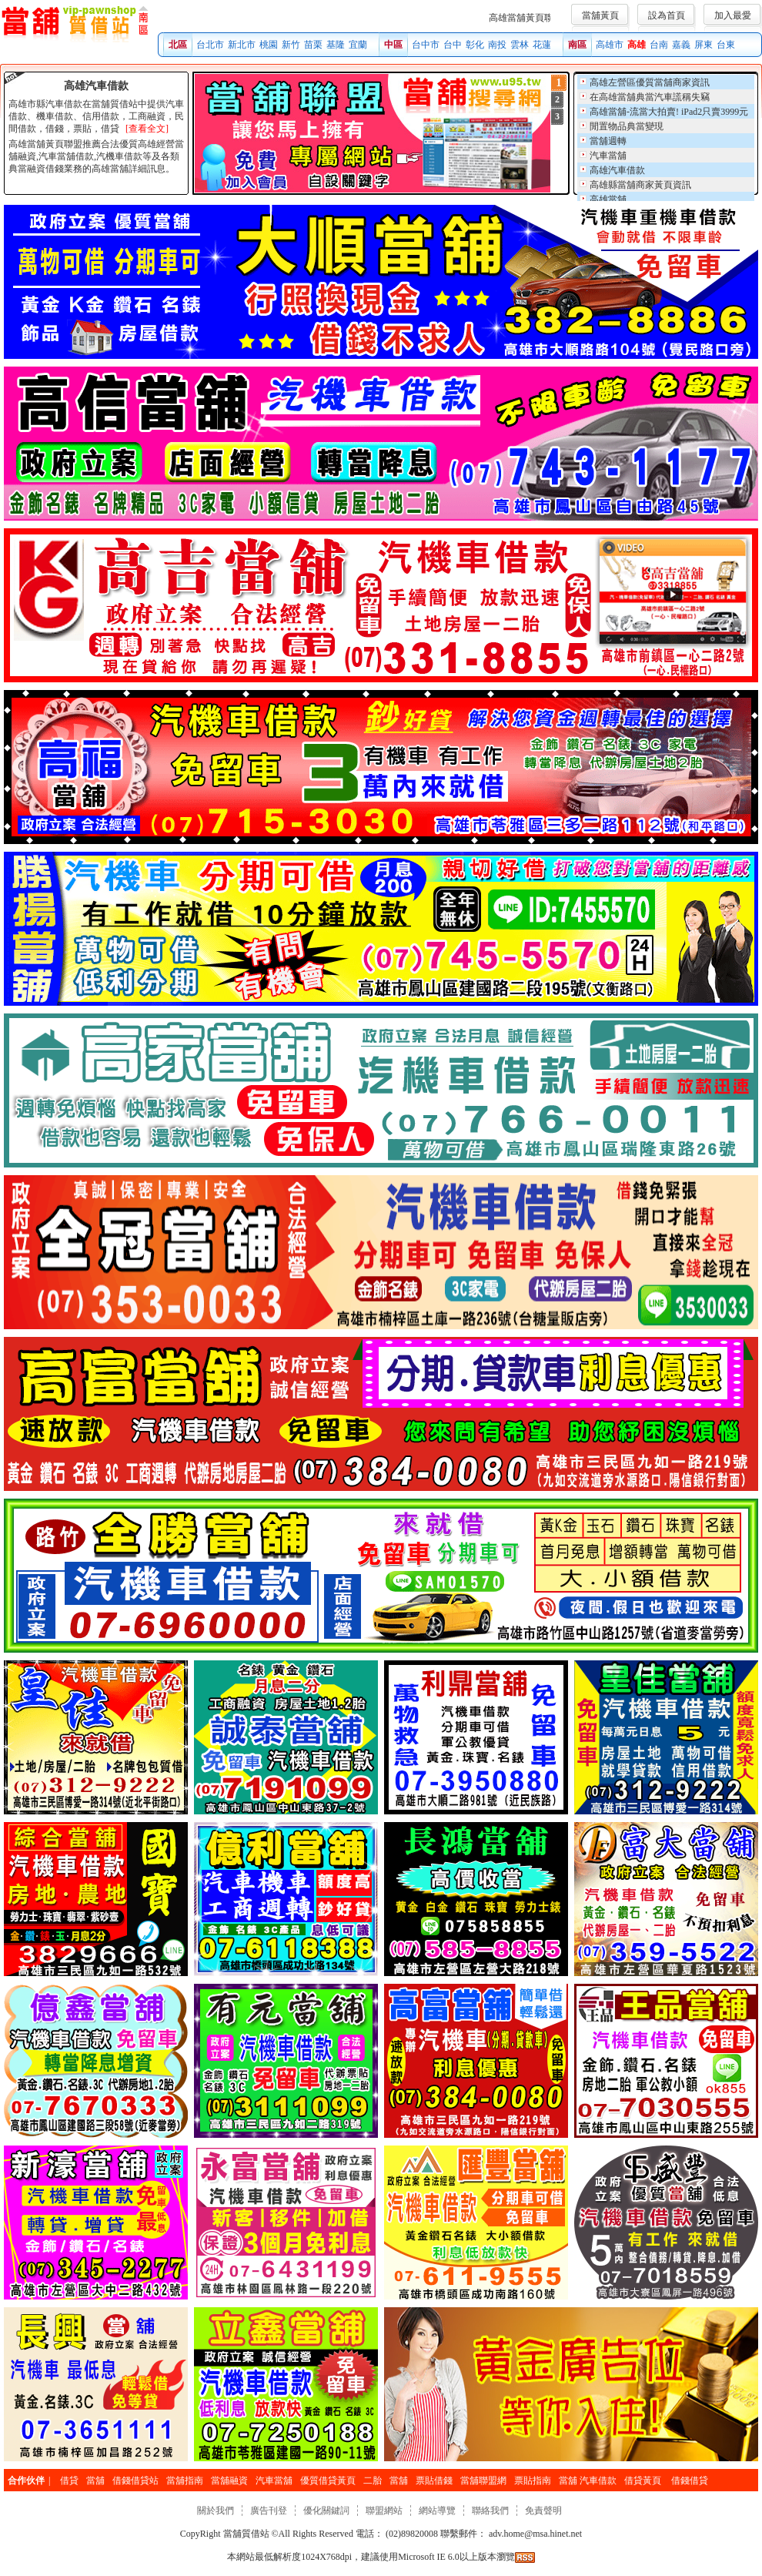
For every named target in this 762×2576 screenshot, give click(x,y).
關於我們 (215, 2510)
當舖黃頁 (600, 15)
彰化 (475, 44)
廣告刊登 (268, 2510)
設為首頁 (666, 15)
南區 (577, 44)
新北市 (242, 44)
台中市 (425, 44)
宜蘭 (358, 44)
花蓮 (542, 44)
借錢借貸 (689, 2480)
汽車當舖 (608, 155)
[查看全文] (147, 128)
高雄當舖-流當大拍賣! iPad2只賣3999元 (669, 111)
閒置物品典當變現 (626, 126)
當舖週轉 (608, 141)
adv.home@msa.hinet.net (534, 2533)
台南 (659, 44)
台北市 (210, 44)
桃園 (268, 44)
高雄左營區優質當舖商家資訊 (650, 82)
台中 (452, 44)
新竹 (291, 44)
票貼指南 (532, 2480)
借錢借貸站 (135, 2480)
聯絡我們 (490, 2510)
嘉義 (681, 44)
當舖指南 (184, 2480)
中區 (393, 44)
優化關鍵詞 (326, 2510)
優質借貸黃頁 (328, 2480)
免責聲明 (543, 2510)
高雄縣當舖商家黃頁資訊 (640, 184)
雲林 (519, 44)
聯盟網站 (384, 2510)
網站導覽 (437, 2510)
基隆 (335, 44)
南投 (497, 44)
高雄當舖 (608, 199)
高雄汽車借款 (617, 170)
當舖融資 (229, 2480)
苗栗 (313, 44)
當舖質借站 (246, 2533)
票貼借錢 (434, 2480)
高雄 (636, 44)
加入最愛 (732, 15)
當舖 (95, 2480)
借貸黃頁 (643, 2480)
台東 (726, 44)
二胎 (372, 2480)
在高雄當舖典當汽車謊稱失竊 (650, 97)
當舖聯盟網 (483, 2480)
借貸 (69, 2480)
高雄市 (609, 44)
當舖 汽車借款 (588, 2480)
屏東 (703, 44)
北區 (178, 44)
